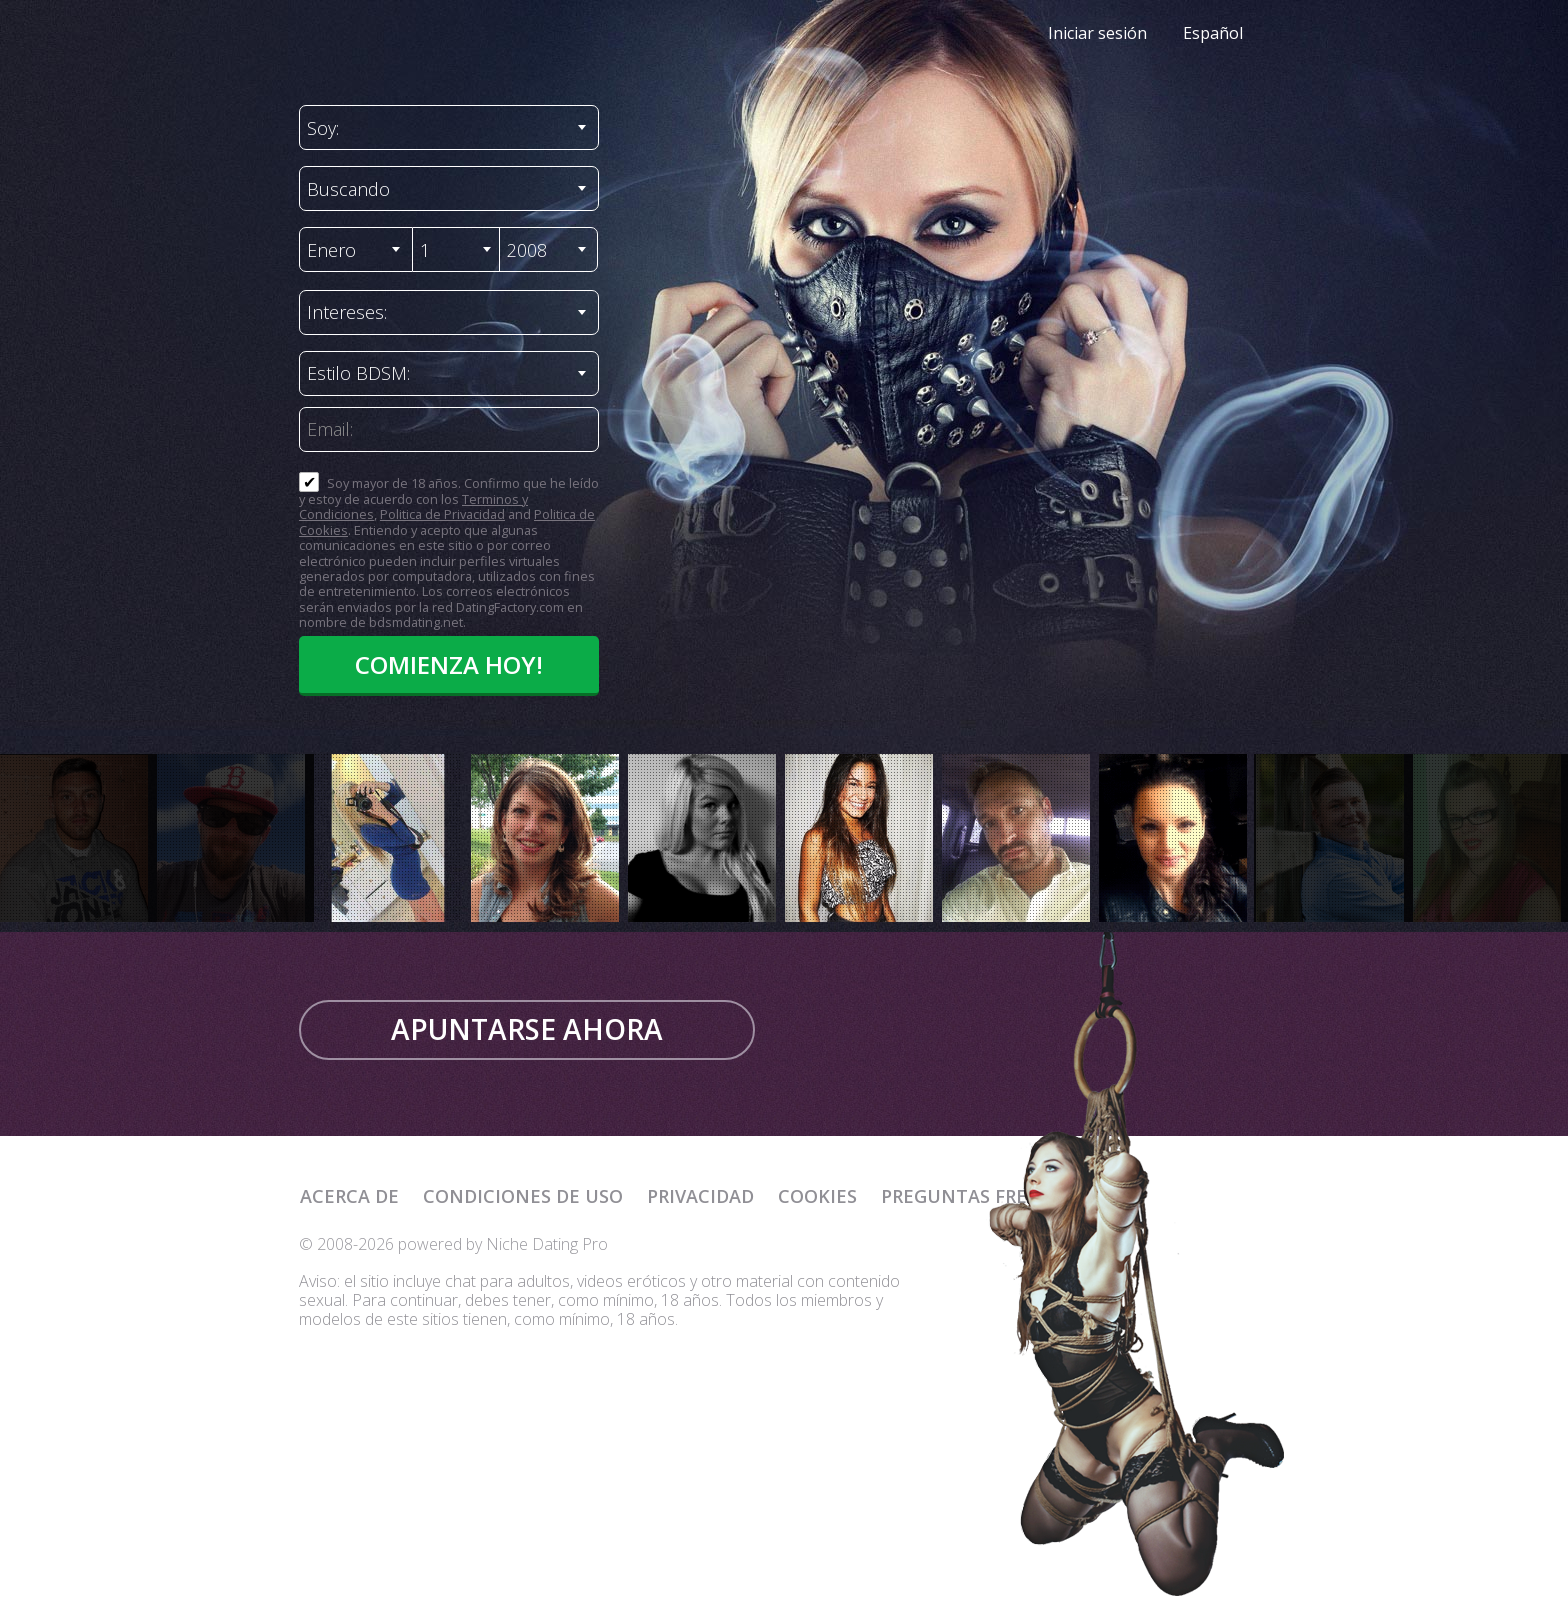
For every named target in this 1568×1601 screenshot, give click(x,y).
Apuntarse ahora (527, 1029)
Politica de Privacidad (442, 514)
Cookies (817, 1196)
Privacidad (700, 1196)
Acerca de (349, 1196)
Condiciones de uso (523, 1196)
